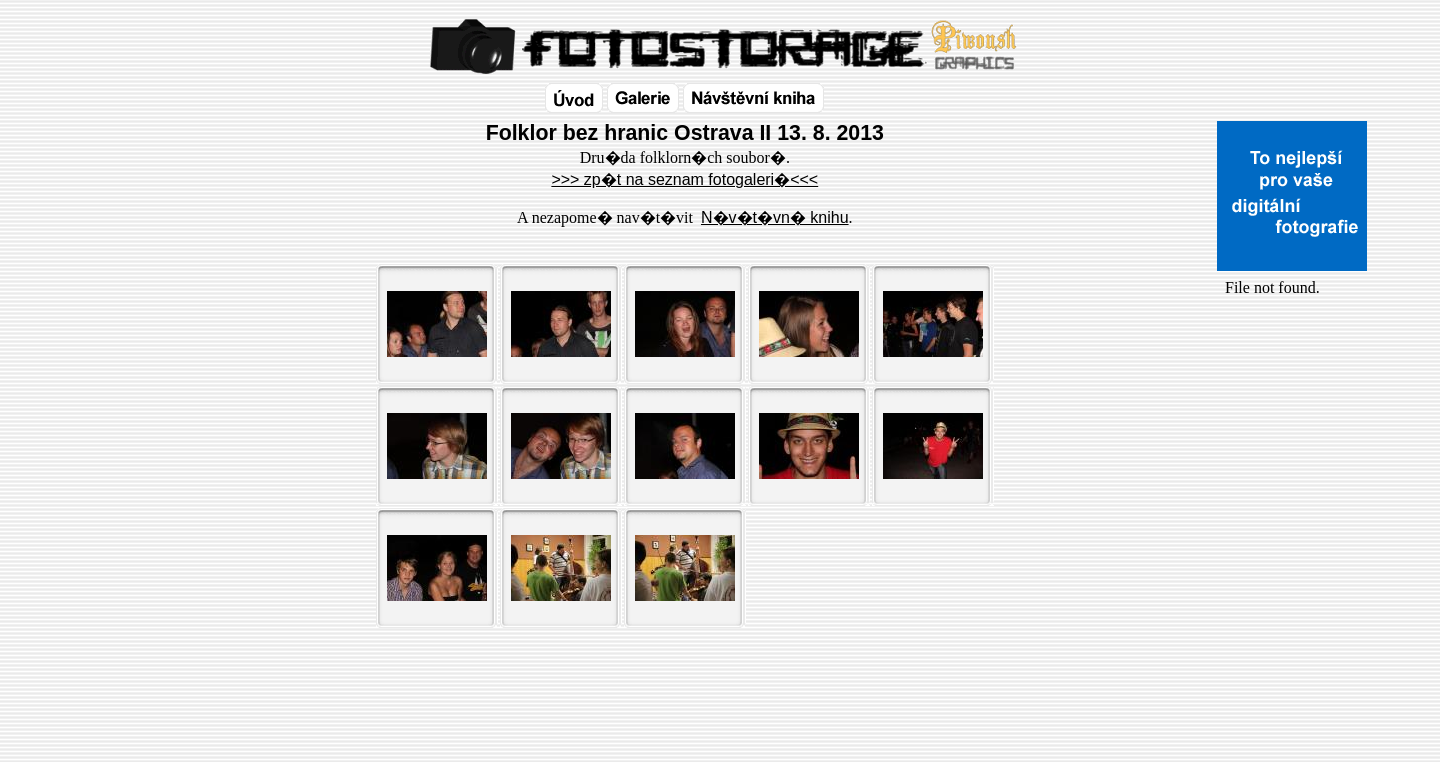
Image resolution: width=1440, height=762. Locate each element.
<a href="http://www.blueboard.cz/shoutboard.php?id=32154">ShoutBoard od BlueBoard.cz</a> (1292, 511)
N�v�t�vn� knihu (775, 217)
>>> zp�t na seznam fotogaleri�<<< (684, 179)
